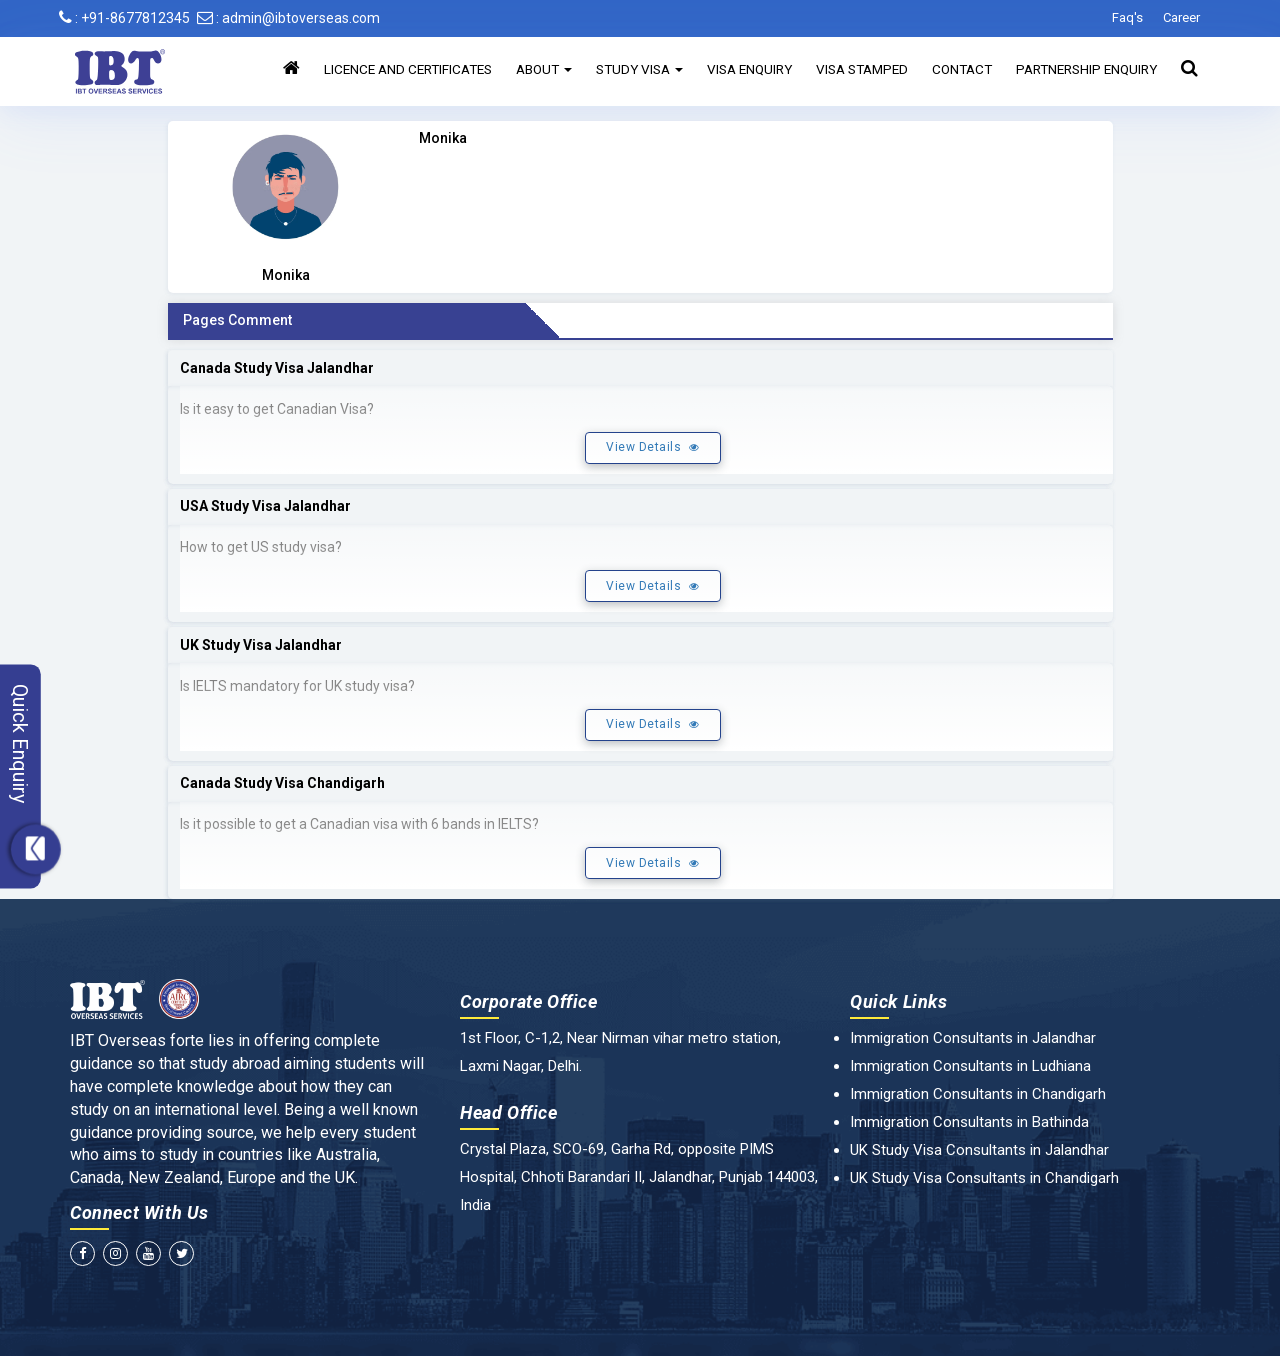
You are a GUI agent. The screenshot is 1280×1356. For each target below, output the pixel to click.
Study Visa (639, 69)
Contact (962, 69)
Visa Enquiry (749, 69)
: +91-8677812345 (124, 18)
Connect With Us (139, 1212)
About (544, 69)
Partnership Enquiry (1086, 69)
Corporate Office (529, 1001)
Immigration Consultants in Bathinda (969, 1122)
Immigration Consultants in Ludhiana (970, 1066)
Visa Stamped (862, 69)
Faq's (1127, 17)
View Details (652, 447)
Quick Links (899, 1001)
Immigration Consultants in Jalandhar (973, 1038)
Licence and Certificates (408, 69)
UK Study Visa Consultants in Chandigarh (984, 1178)
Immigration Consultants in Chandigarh (978, 1094)
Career (1181, 17)
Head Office (509, 1112)
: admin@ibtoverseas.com (288, 18)
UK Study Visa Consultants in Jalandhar (979, 1150)
